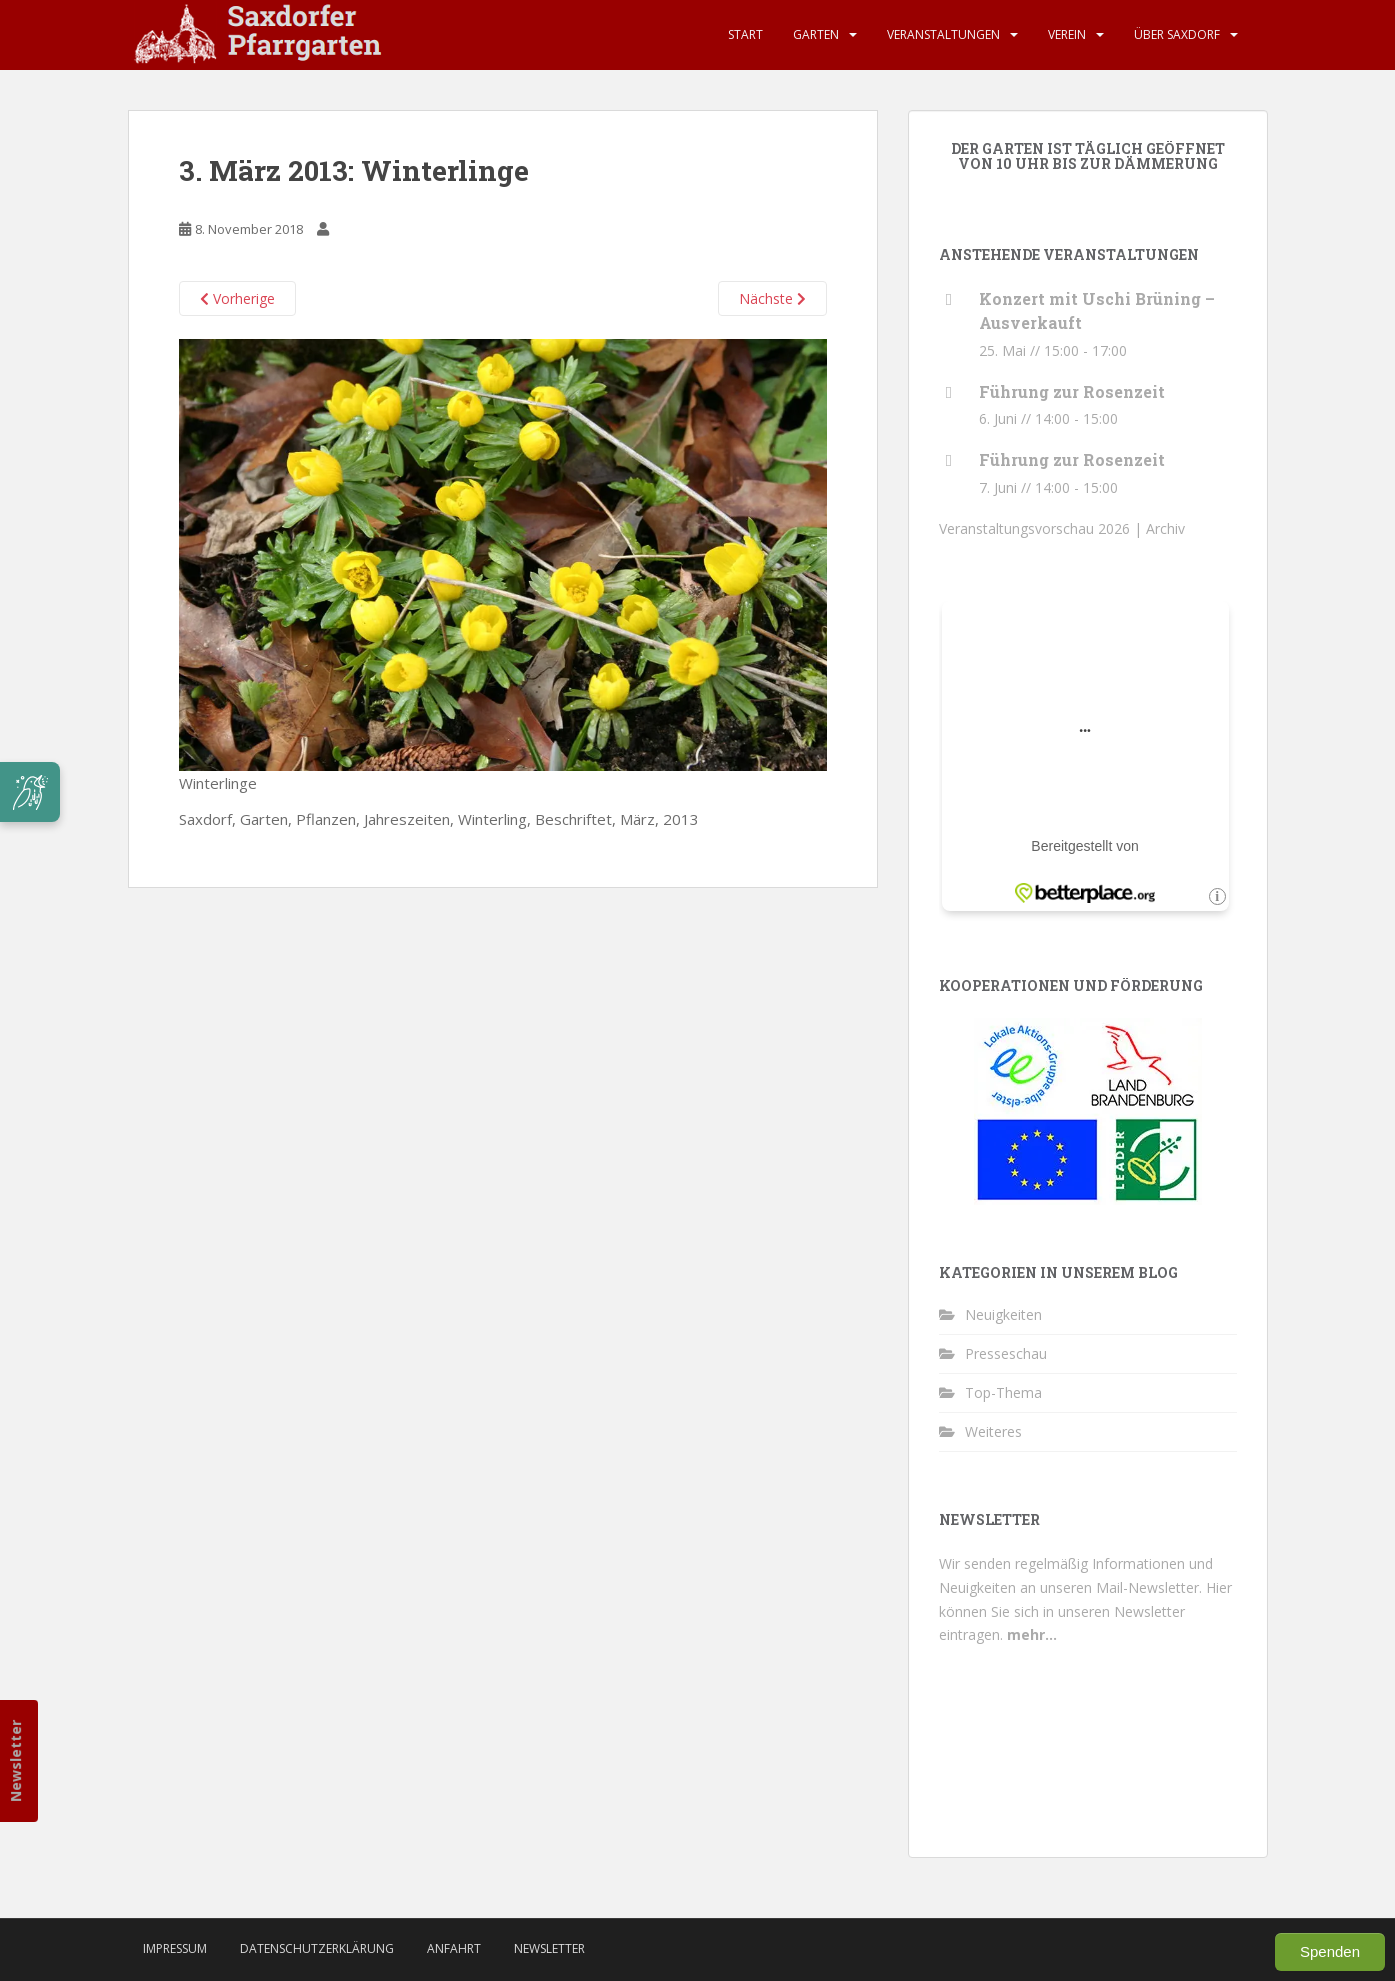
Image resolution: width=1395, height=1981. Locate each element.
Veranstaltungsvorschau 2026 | (1042, 528)
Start (745, 34)
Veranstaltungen (943, 34)
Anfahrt (454, 1948)
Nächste (772, 298)
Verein (1067, 34)
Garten (816, 34)
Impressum (175, 1948)
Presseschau (1006, 1353)
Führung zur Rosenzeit (1072, 391)
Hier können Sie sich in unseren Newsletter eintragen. (1085, 1611)
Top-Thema (1003, 1392)
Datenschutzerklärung (317, 1948)
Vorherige (237, 298)
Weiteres (993, 1431)
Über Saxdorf (1177, 34)
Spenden (1330, 1951)
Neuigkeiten (1003, 1314)
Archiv (1165, 528)
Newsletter (15, 1761)
